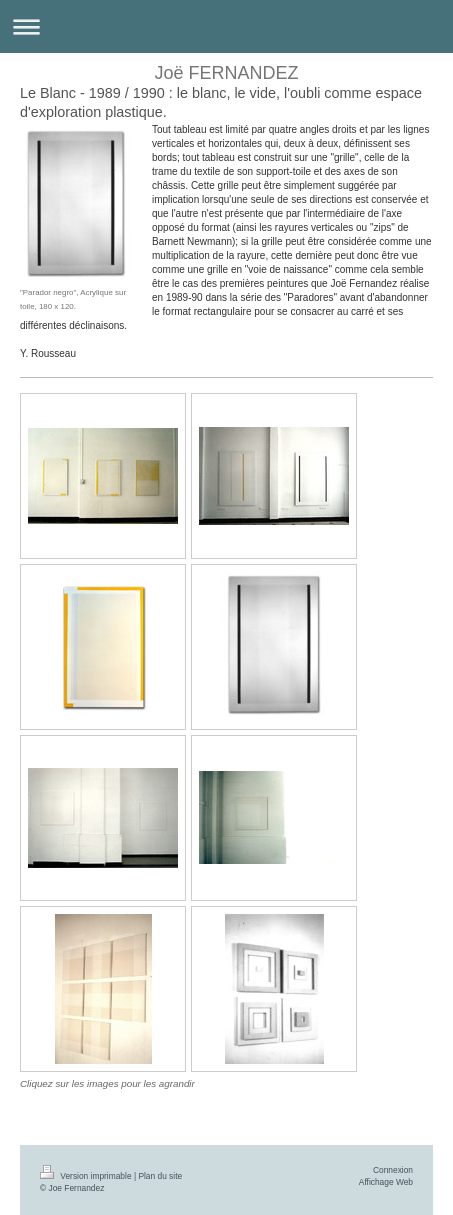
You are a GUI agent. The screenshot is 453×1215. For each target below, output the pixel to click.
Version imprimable (87, 1176)
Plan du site (160, 1176)
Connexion (393, 1170)
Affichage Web (386, 1182)
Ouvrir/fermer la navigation (226, 26)
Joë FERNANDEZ (226, 73)
